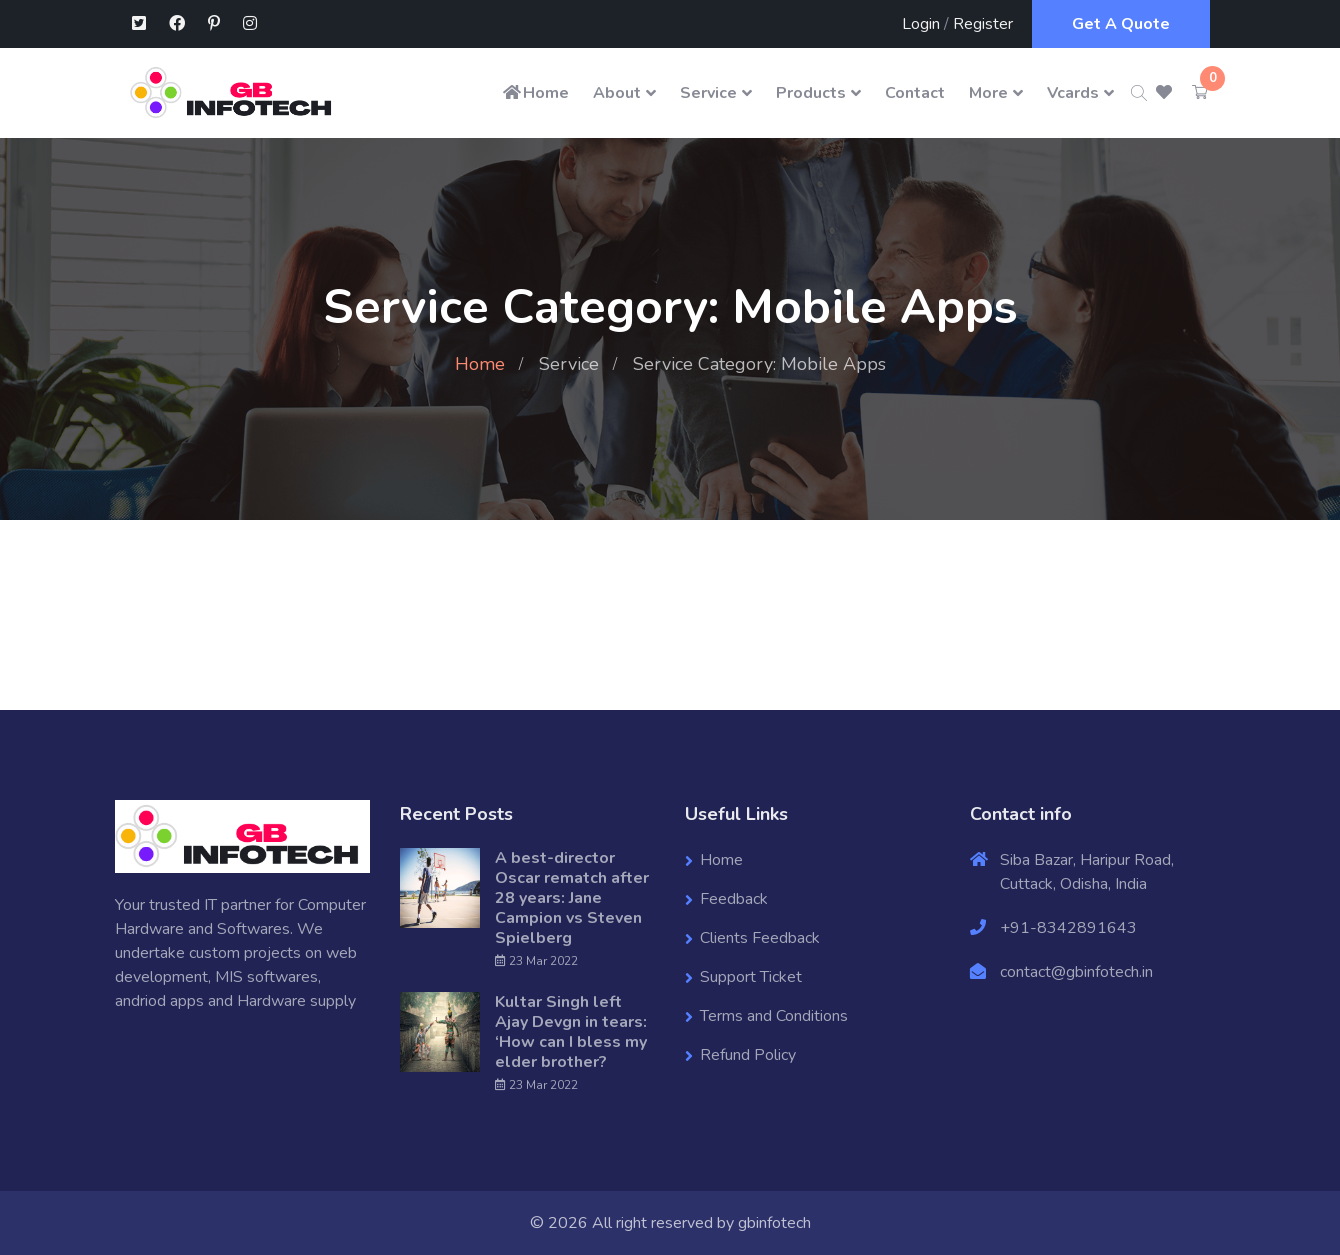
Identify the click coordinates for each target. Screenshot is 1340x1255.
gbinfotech (774, 1223)
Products (811, 93)
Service (708, 93)
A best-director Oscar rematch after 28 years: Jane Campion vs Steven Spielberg (572, 898)
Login (921, 24)
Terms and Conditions (774, 1016)
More (988, 93)
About (617, 93)
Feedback (734, 899)
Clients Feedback (760, 938)
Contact (915, 93)
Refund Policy (748, 1055)
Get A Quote (1121, 24)
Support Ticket (751, 977)
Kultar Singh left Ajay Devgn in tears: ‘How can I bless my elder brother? (571, 1032)
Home (535, 93)
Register (983, 24)
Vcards (1073, 93)
